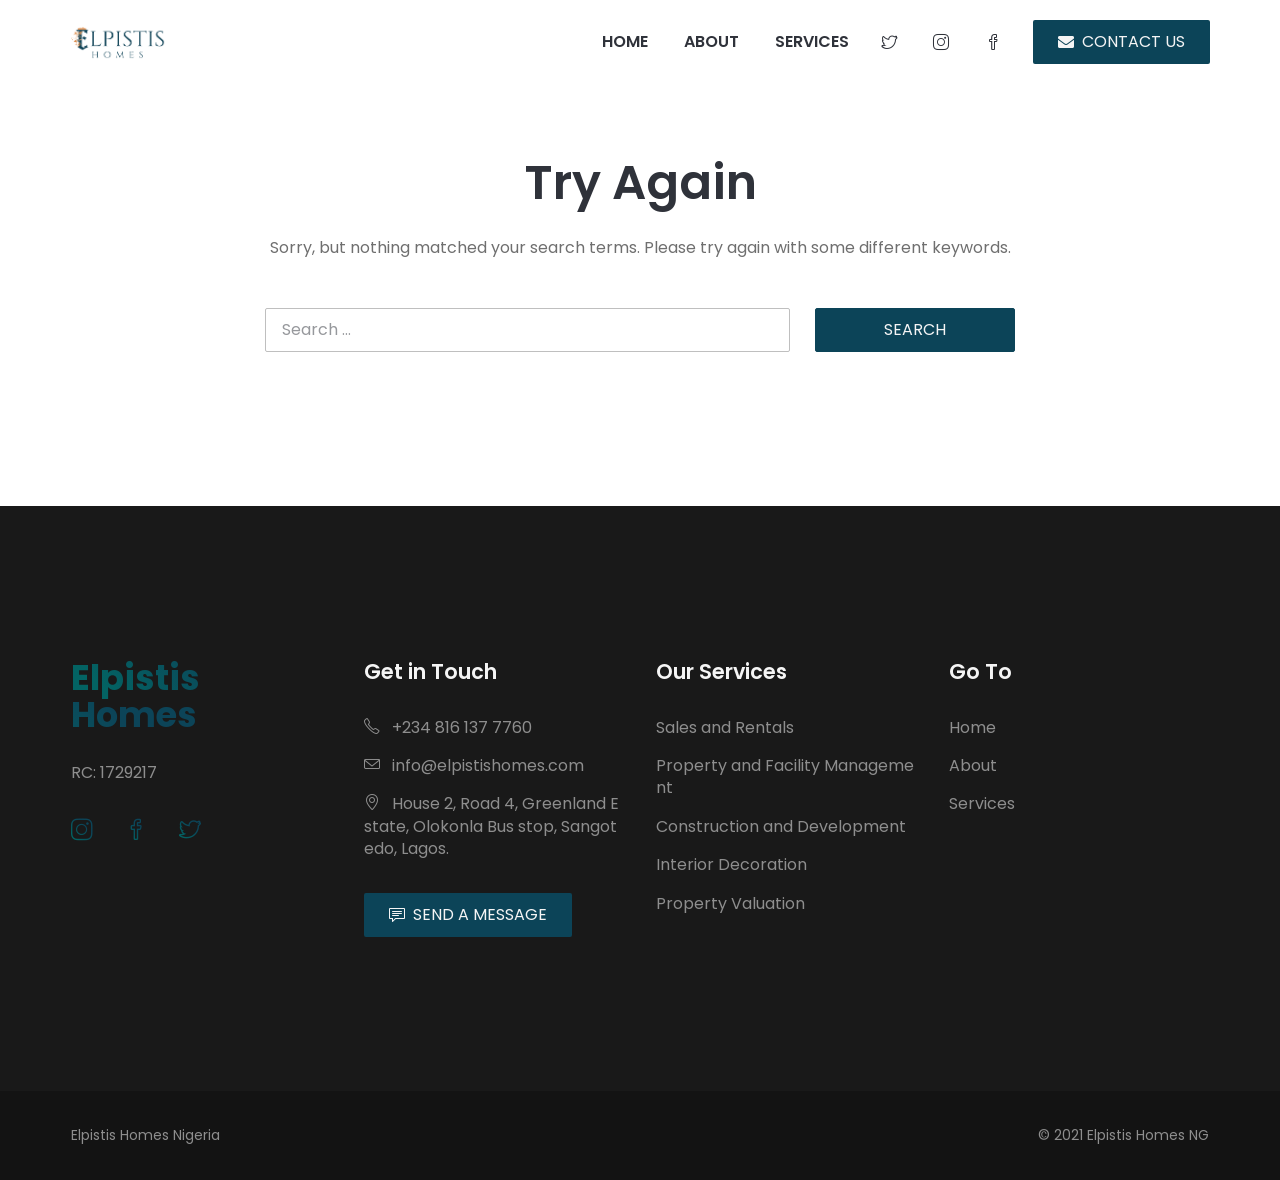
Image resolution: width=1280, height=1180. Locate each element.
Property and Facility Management (785, 776)
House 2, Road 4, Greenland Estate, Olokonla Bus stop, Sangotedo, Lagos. (491, 826)
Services (982, 803)
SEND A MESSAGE (468, 914)
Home (972, 727)
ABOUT (711, 41)
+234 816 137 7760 (448, 727)
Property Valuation (730, 903)
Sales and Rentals (725, 727)
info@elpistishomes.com (474, 765)
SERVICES (812, 41)
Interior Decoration (731, 864)
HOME (625, 41)
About (973, 765)
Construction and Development (781, 826)
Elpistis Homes (135, 696)
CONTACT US (1121, 41)
